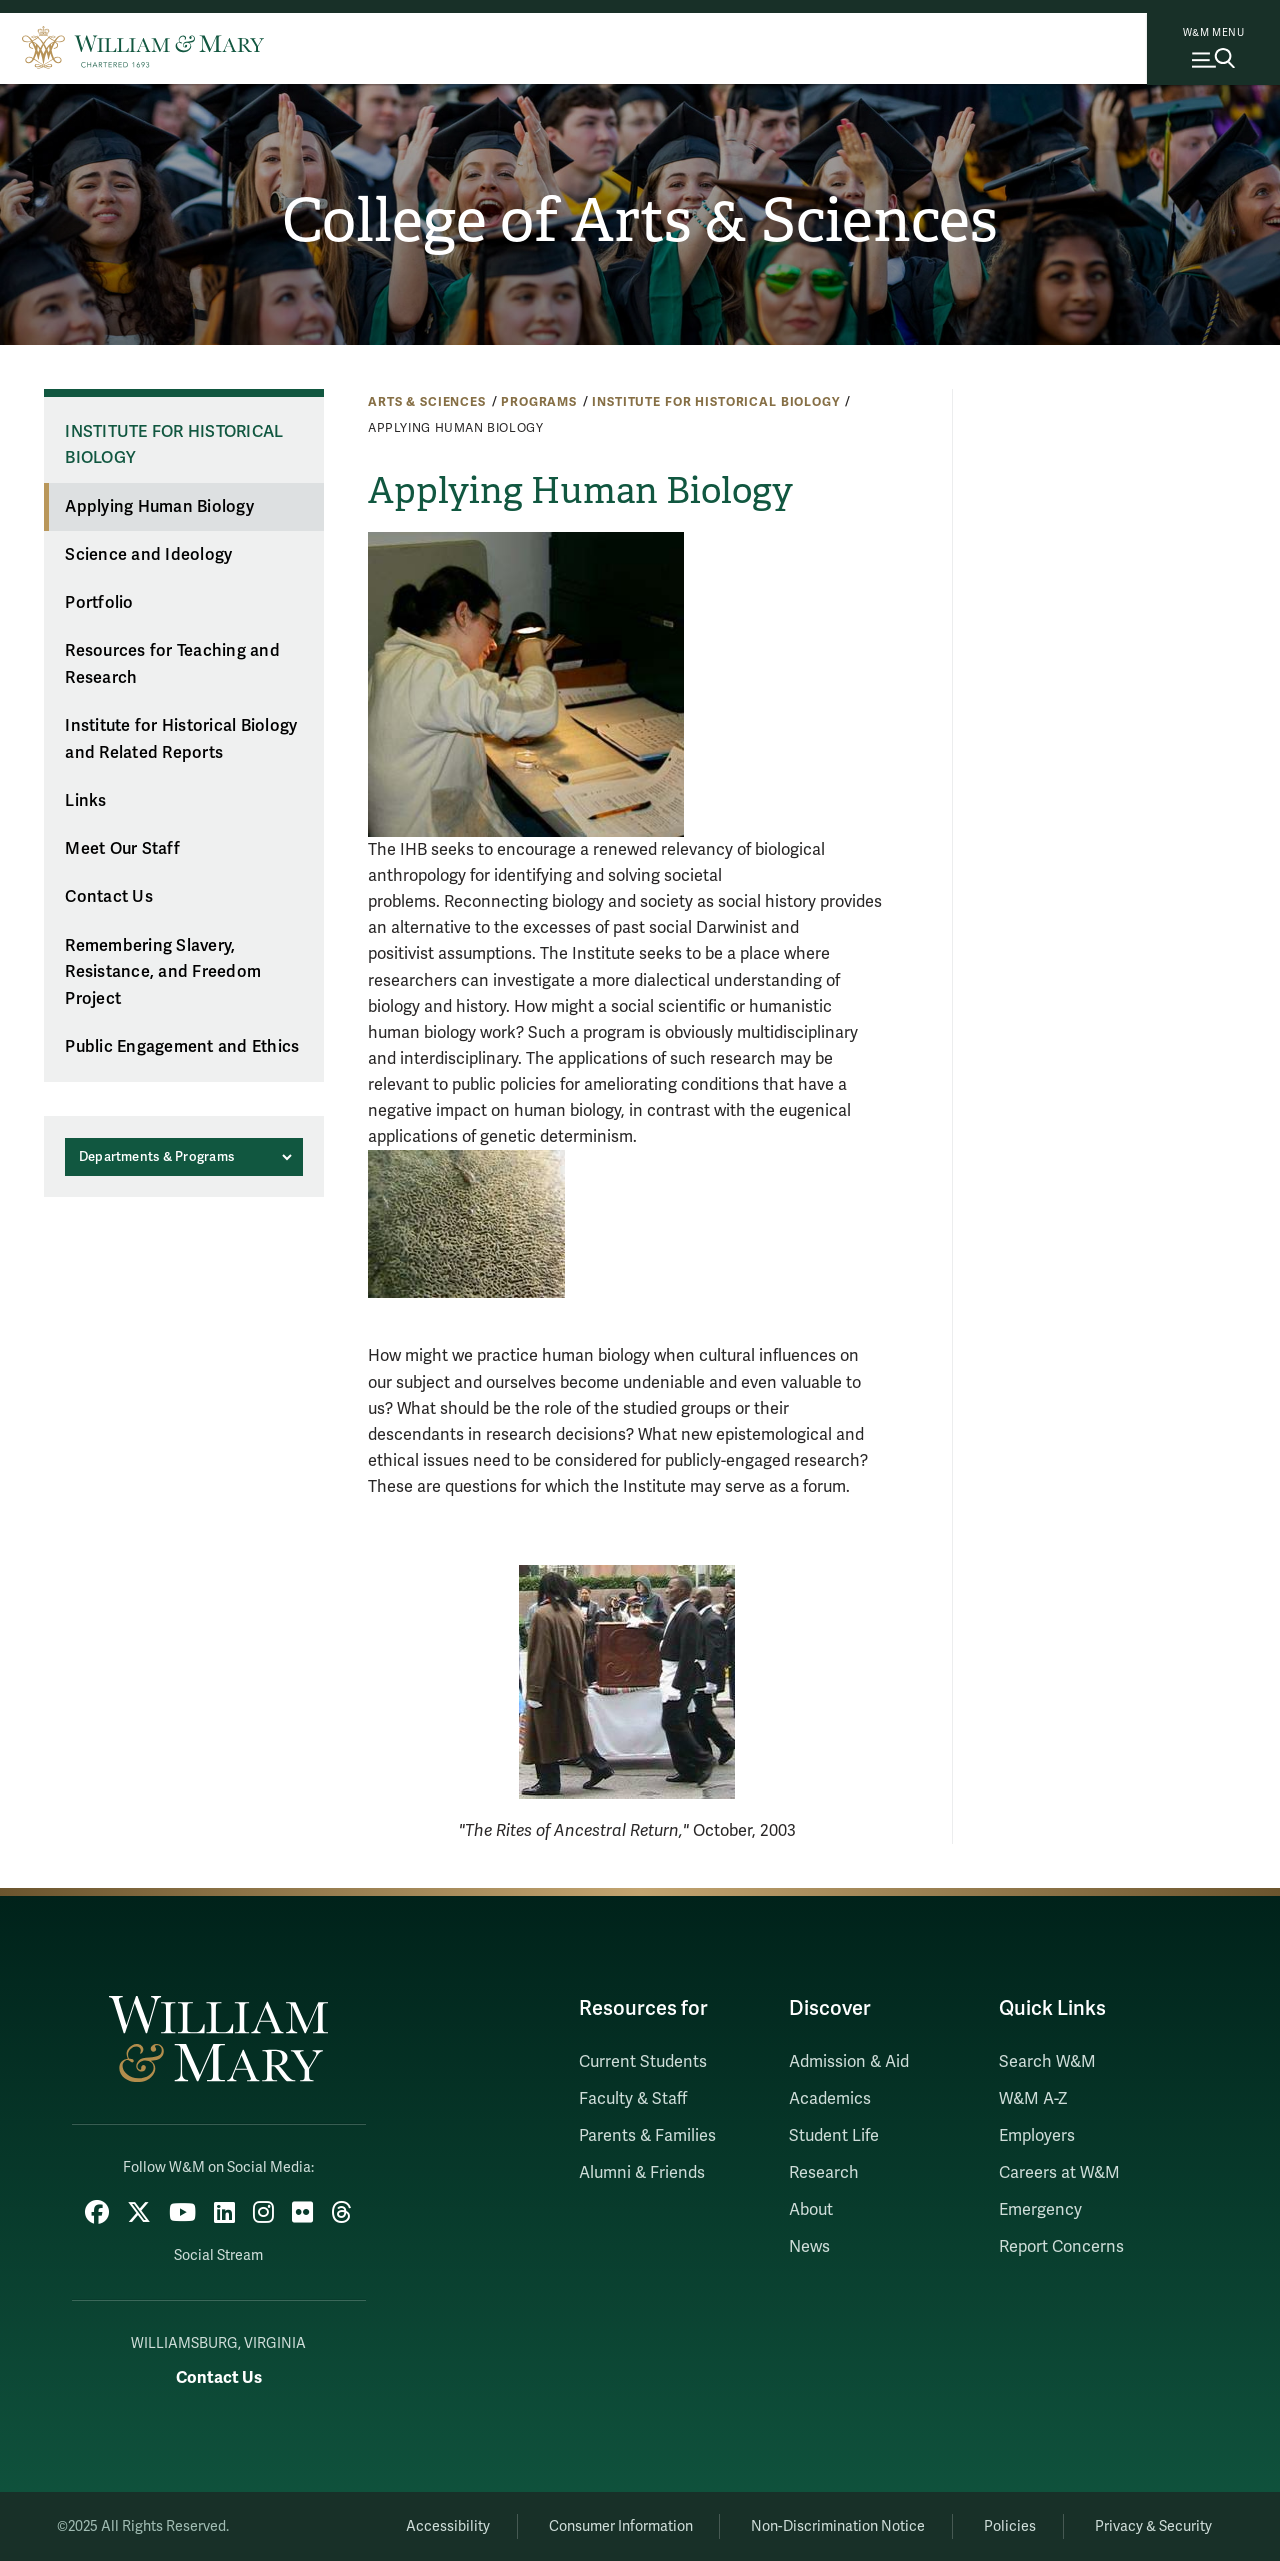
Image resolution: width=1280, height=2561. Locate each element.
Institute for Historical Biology (715, 402)
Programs (539, 402)
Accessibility (448, 2526)
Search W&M (1047, 2062)
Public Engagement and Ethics (182, 1047)
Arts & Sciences (427, 402)
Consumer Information (621, 2526)
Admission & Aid (849, 2062)
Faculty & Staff (633, 2099)
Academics (830, 2099)
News (809, 2247)
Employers (1037, 2136)
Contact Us (109, 897)
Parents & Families (647, 2136)
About (811, 2210)
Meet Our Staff (122, 849)
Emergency (1040, 2210)
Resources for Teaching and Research (172, 664)
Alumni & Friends (642, 2173)
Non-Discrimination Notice (838, 2526)
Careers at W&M (1059, 2173)
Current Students (643, 2062)
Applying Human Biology (159, 507)
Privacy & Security (1153, 2526)
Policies (1010, 2526)
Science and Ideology (148, 555)
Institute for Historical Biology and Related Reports (181, 739)
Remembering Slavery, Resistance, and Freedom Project (163, 972)
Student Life (834, 2136)
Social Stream (218, 2255)
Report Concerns (1061, 2247)
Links (85, 801)
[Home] (143, 45)
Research (824, 2173)
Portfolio (99, 603)
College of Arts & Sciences (640, 221)
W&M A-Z (1033, 2099)
